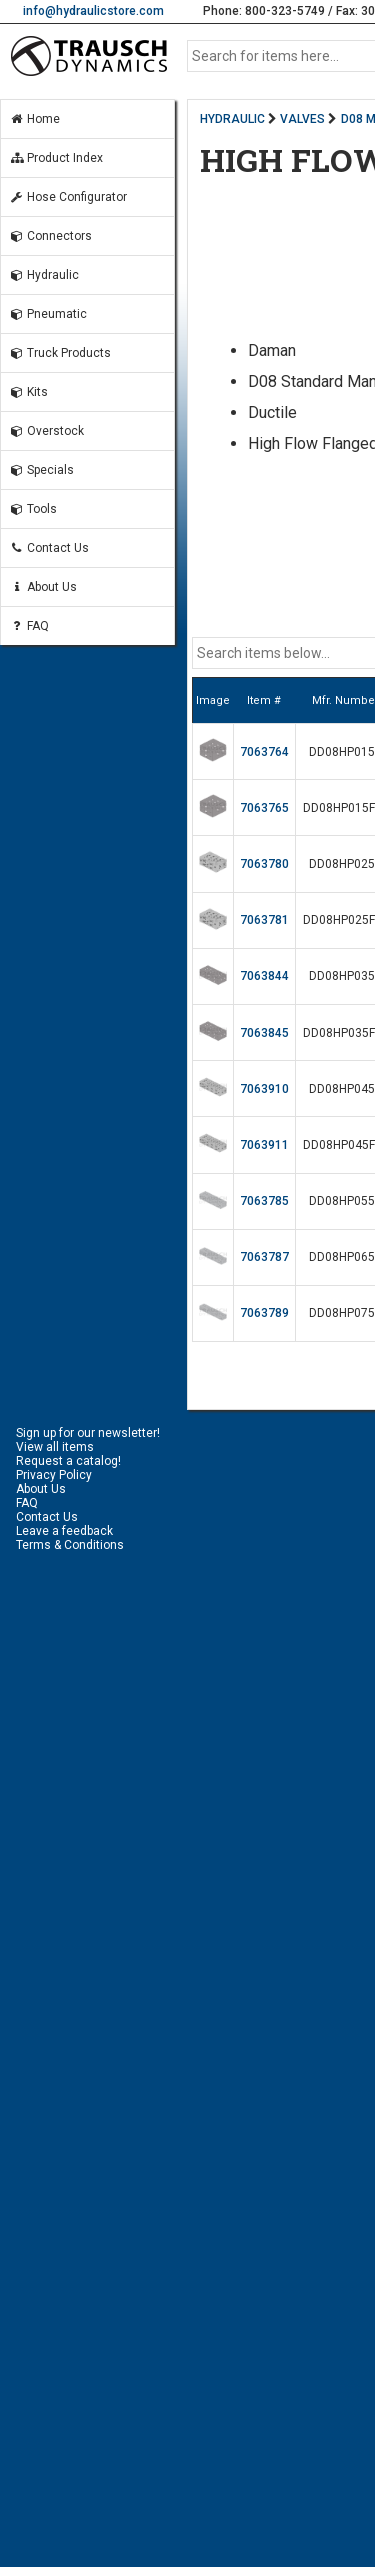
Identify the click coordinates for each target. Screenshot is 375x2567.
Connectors (50, 236)
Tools (33, 509)
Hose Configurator (68, 197)
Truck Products (60, 353)
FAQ (29, 626)
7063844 (264, 976)
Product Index (56, 158)
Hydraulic (44, 275)
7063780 (264, 864)
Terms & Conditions (70, 1545)
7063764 (264, 752)
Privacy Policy (54, 1475)
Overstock (46, 431)
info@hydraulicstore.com (93, 11)
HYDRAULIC (232, 119)
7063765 (264, 808)
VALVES (302, 119)
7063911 (264, 1145)
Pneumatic (48, 314)
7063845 (264, 1033)
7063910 (264, 1089)
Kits (28, 392)
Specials (41, 470)
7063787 (264, 1257)
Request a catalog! (68, 1461)
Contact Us (49, 548)
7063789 (264, 1313)
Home (34, 119)
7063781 (264, 920)
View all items (55, 1447)
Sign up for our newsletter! (88, 1433)
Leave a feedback (64, 1531)
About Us (43, 587)
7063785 (264, 1201)
